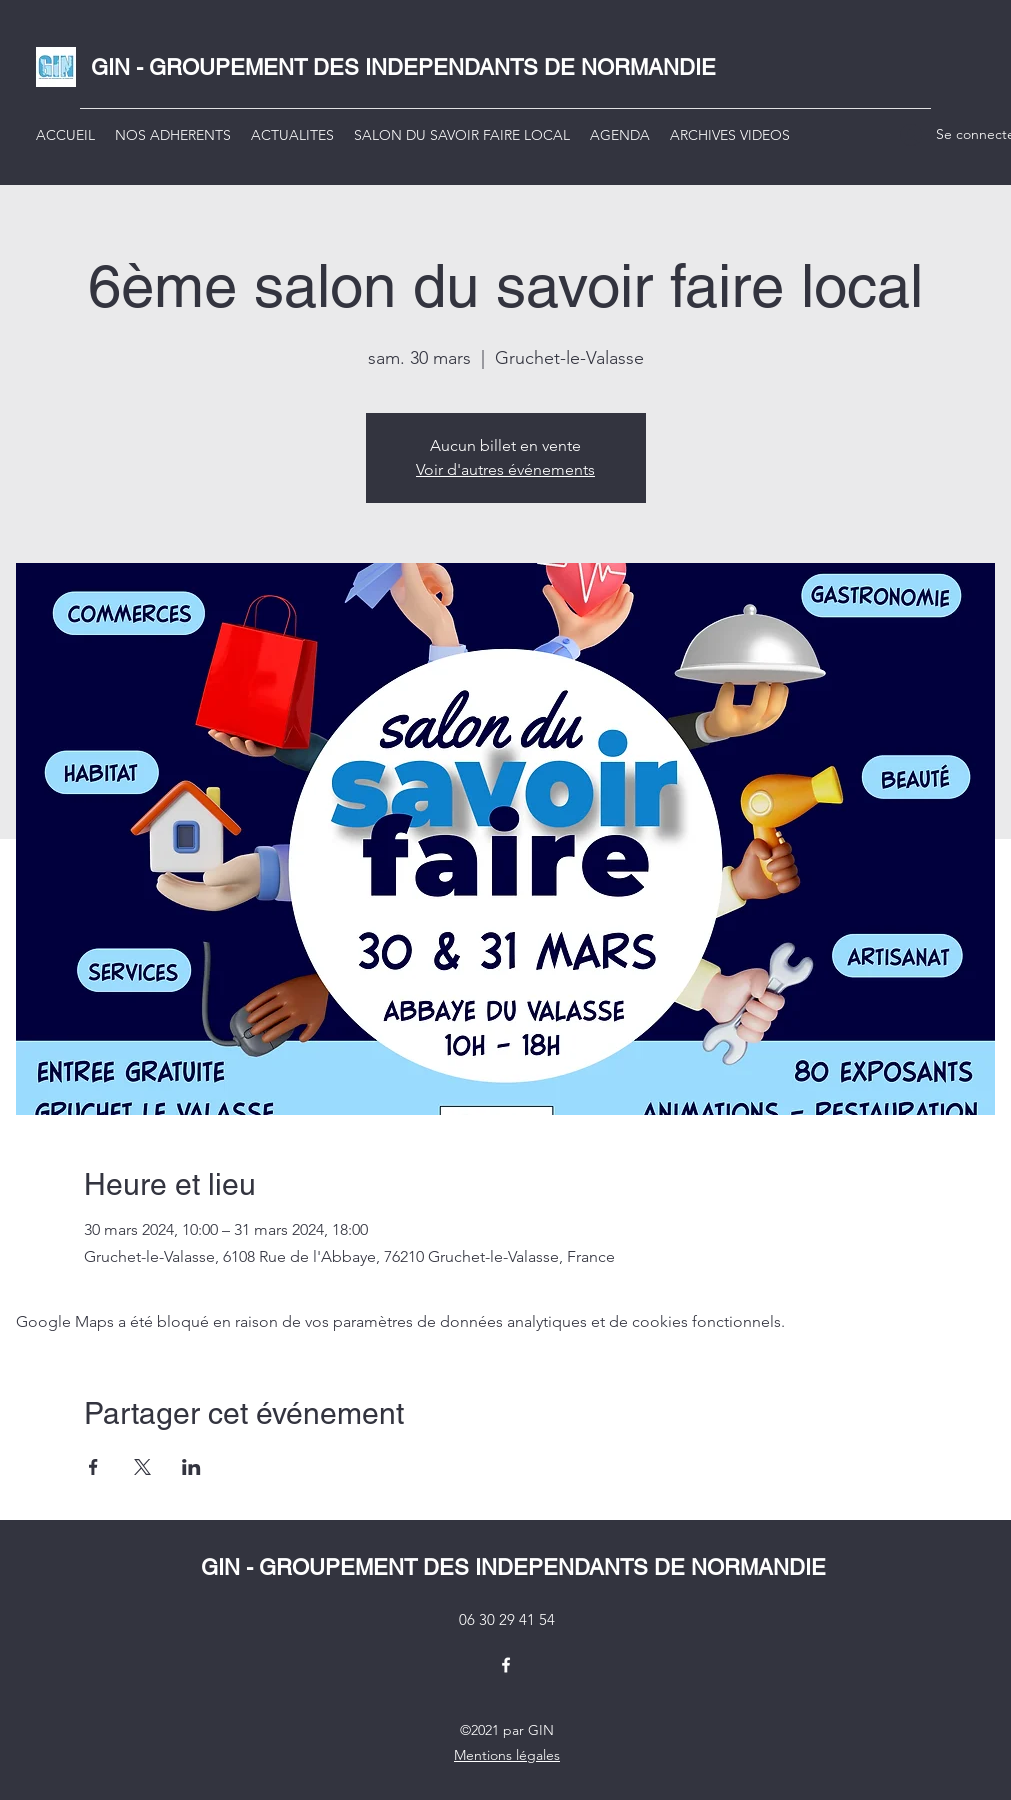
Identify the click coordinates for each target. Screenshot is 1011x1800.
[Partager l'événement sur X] (142, 1467)
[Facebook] (506, 1665)
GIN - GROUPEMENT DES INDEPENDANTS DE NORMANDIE (403, 67)
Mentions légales (507, 1755)
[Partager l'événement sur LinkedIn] (191, 1467)
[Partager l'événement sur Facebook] (93, 1467)
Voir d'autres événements (505, 469)
